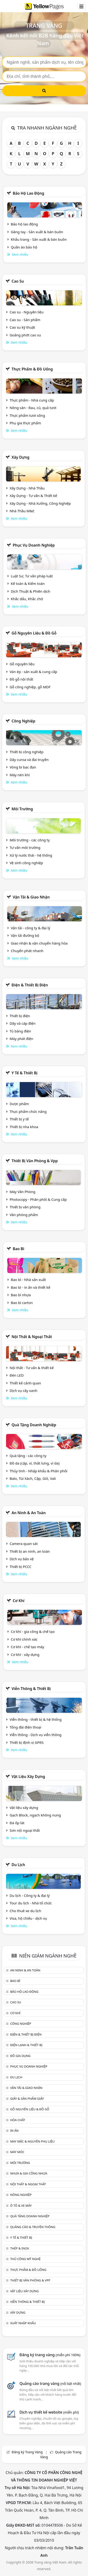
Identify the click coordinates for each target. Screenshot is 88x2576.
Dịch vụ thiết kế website (49, 2412)
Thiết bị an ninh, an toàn (30, 1551)
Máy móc (17, 2152)
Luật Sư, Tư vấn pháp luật (32, 576)
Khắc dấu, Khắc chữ (27, 598)
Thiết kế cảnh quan (25, 1383)
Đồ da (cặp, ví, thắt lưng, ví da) (34, 1463)
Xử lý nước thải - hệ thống (31, 855)
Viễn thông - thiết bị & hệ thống (35, 1719)
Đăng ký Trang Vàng (27, 2452)
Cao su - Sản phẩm (25, 319)
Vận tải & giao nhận (31, 897)
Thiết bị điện (20, 1015)
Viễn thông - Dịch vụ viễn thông (35, 1734)
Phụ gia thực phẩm (25, 423)
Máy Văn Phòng (22, 1191)
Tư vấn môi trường (25, 847)
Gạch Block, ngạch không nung (35, 1815)
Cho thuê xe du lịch (25, 1910)
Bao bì (18, 1248)
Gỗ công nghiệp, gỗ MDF (30, 687)
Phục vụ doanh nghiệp (34, 545)
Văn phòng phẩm (24, 1214)
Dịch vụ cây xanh (23, 1390)
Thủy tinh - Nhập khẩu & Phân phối (38, 1471)
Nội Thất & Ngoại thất (31, 1336)
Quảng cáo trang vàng (50, 2383)
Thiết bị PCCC (20, 1566)
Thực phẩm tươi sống (27, 415)
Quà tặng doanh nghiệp (33, 1424)
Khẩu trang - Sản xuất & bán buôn (39, 239)
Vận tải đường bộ (25, 935)
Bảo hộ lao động (28, 193)
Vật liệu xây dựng (28, 1776)
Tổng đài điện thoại (25, 1727)
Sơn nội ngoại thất (25, 1830)
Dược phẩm (19, 1103)
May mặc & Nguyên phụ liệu (32, 2141)
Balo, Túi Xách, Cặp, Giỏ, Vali (33, 1478)
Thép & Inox (19, 2248)
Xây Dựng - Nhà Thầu (27, 488)
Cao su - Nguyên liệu (27, 312)
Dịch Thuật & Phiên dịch (30, 591)
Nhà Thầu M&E (22, 510)
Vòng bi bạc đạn (23, 767)
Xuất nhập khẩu (23, 2323)
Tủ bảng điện (20, 1031)
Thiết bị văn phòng (25, 1207)
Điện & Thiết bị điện (29, 985)
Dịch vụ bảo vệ (22, 1558)
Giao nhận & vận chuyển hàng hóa (39, 943)
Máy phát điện (21, 1038)
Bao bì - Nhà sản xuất (28, 1279)
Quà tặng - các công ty (28, 1455)
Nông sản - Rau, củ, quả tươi (33, 407)
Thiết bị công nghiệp (26, 751)
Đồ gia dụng (20, 2056)
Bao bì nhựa (21, 1294)
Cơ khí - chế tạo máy (27, 1646)
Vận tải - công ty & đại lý (30, 928)
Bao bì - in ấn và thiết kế (30, 1287)
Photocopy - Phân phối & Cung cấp (38, 1199)
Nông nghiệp (20, 2195)
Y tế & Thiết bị (24, 1072)
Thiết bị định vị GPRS (27, 1742)
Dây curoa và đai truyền (29, 759)
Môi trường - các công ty (30, 840)
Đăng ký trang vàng (49, 2354)
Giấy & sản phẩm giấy (27, 2098)
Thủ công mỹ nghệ (25, 2259)
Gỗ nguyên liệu (22, 664)
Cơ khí (18, 1600)
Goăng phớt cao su (25, 335)
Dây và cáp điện (22, 1023)
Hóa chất (17, 2120)
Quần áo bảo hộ (24, 247)
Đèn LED (17, 1375)
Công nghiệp (23, 721)
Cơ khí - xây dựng (25, 1654)
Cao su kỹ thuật (22, 327)
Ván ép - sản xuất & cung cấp (33, 671)
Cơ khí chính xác (24, 1639)
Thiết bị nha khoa (24, 1126)
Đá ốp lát (17, 1822)
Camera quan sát (24, 1543)
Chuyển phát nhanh (27, 950)
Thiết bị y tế (19, 1119)
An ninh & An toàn (28, 1512)
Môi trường (22, 808)
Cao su (17, 281)
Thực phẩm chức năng (28, 1111)
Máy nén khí (20, 774)
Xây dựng (20, 457)
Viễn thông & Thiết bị (31, 1688)
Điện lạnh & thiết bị (26, 2045)
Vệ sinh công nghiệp (26, 862)
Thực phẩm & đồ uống (32, 369)
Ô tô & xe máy (21, 2205)
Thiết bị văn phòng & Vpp (34, 1160)
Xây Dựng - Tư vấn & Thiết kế (33, 495)
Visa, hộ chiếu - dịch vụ (28, 1918)
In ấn (14, 2130)
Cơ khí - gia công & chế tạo (33, 1631)
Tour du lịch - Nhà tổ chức (31, 1903)
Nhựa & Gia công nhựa (28, 2173)
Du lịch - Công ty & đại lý (30, 1895)
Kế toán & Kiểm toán (28, 583)
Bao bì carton (22, 1302)
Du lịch (18, 1864)
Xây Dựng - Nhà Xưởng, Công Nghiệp (40, 503)
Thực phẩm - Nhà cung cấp (32, 400)
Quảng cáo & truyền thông (32, 2227)
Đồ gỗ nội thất (21, 679)
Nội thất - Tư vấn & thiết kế (32, 1367)
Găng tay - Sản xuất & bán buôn (37, 231)
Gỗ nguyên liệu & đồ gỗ (33, 633)
